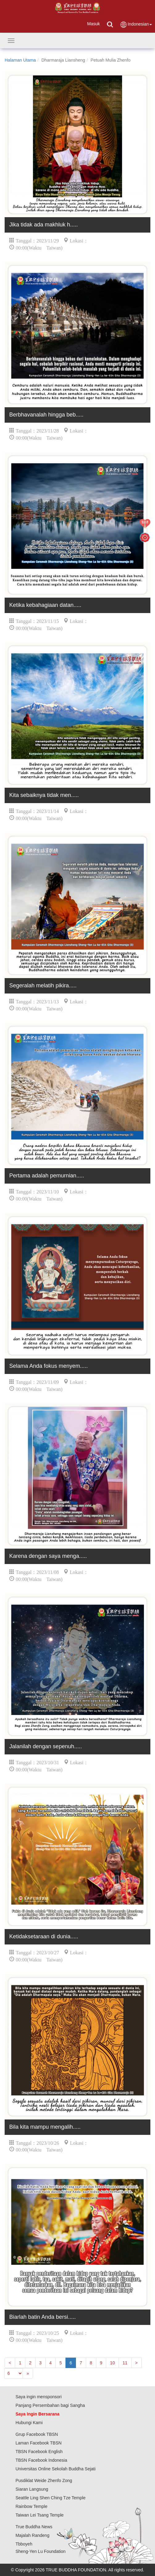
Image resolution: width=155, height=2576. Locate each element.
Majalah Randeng (32, 2535)
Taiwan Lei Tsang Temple (39, 2515)
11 (125, 2362)
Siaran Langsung (31, 2489)
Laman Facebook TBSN (38, 2442)
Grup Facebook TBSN (36, 2434)
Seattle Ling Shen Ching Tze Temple (50, 2497)
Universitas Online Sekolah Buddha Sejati (55, 2468)
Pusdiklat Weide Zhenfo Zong (43, 2480)
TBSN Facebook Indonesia (41, 2460)
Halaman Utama (20, 60)
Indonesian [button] (136, 24)
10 (112, 2362)
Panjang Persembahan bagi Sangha (50, 2405)
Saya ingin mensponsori (38, 2396)
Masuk (93, 23)
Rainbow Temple (31, 2506)
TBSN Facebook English (39, 2451)
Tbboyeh (23, 2543)
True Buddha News (33, 2526)
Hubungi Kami (29, 2422)
